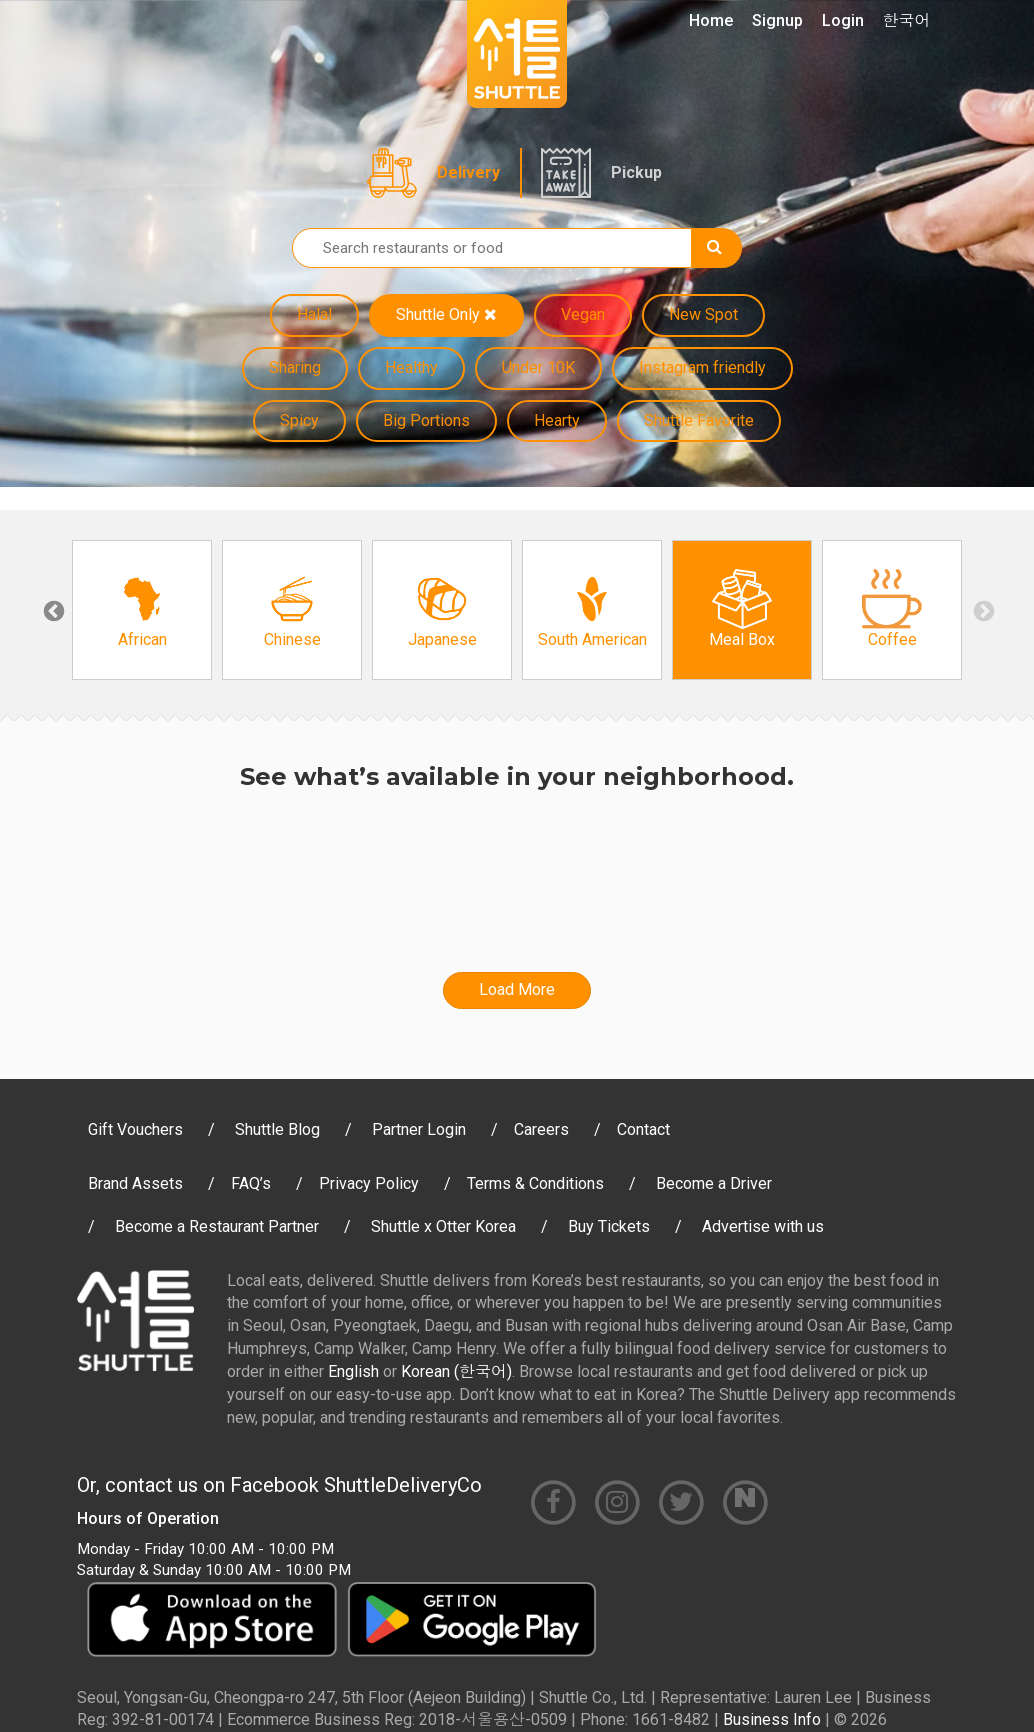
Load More (517, 989)
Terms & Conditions (535, 1183)
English (353, 1371)
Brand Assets (135, 1183)
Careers (541, 1129)
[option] (142, 610)
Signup (777, 20)
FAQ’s (251, 1183)
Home (711, 20)
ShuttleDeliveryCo (403, 1485)
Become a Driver (714, 1183)
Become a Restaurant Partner (217, 1226)
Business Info (772, 1719)
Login (843, 20)
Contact (643, 1129)
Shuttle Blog (277, 1129)
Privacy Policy (369, 1183)
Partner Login (419, 1129)
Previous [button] (52, 610)
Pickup (636, 172)
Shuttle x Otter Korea (443, 1226)
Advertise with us (763, 1226)
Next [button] (982, 610)
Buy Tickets (609, 1226)
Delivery (468, 172)
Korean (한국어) (456, 1371)
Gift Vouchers (135, 1129)
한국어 (907, 20)
